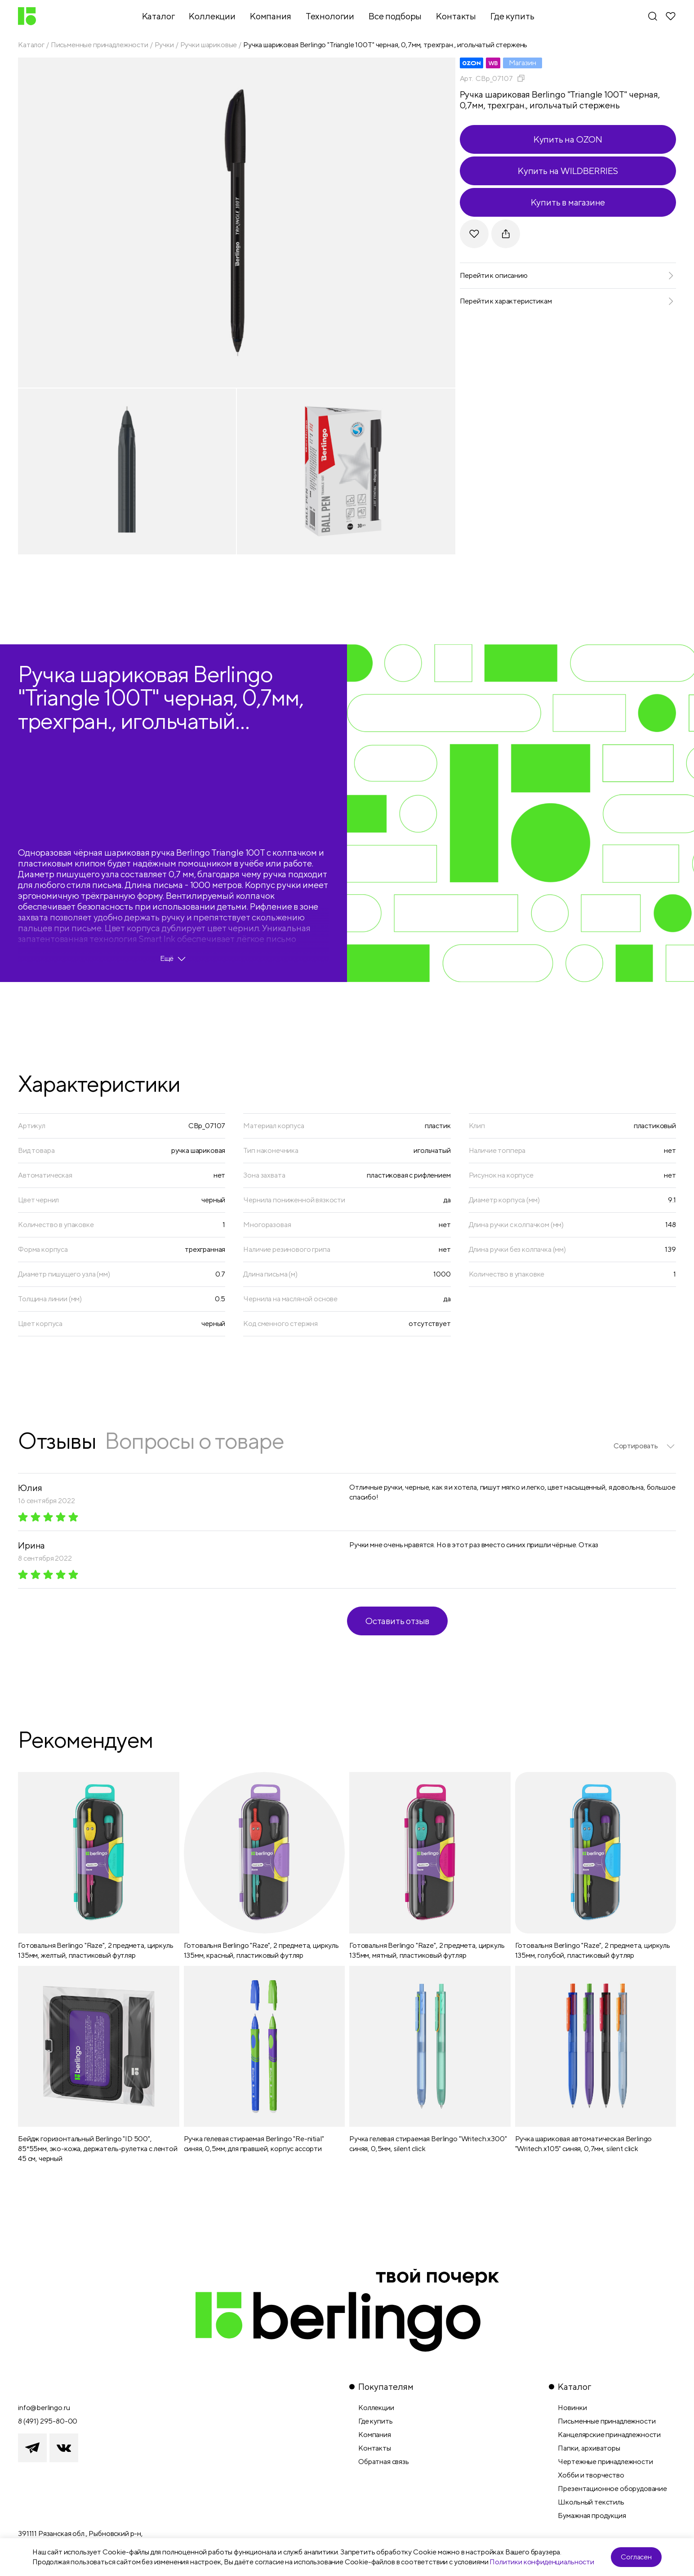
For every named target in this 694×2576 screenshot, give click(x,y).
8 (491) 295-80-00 (47, 2421)
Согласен (636, 2557)
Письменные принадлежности (99, 44)
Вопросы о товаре (194, 1440)
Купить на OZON (568, 139)
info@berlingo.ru (44, 2407)
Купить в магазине (568, 202)
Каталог (31, 44)
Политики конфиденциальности (541, 2562)
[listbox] (645, 1446)
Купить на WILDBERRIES (568, 170)
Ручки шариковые (208, 44)
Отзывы (57, 1440)
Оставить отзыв (397, 1621)
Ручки (164, 44)
